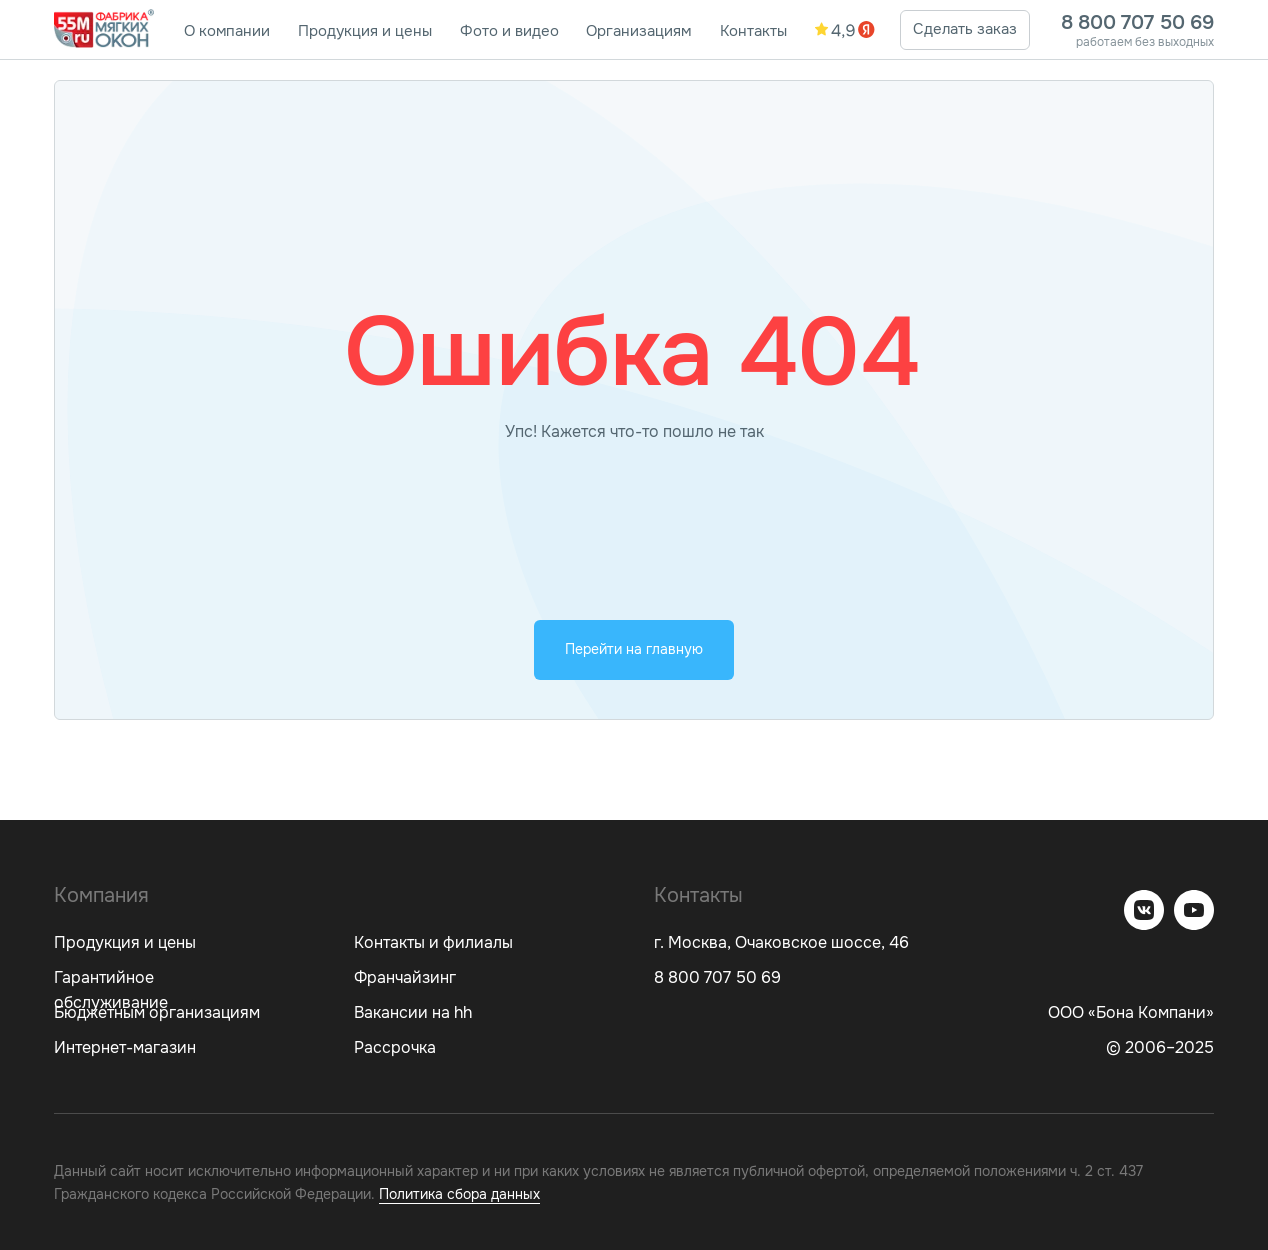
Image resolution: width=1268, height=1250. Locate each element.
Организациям (638, 31)
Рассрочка (395, 1047)
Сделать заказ (965, 29)
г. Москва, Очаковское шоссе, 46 (781, 942)
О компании (227, 31)
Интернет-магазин (125, 1047)
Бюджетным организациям (157, 1012)
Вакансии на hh (413, 1012)
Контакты (753, 31)
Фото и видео (509, 31)
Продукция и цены (365, 31)
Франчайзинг (405, 977)
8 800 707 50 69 (1137, 22)
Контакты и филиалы (433, 942)
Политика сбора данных (459, 1194)
